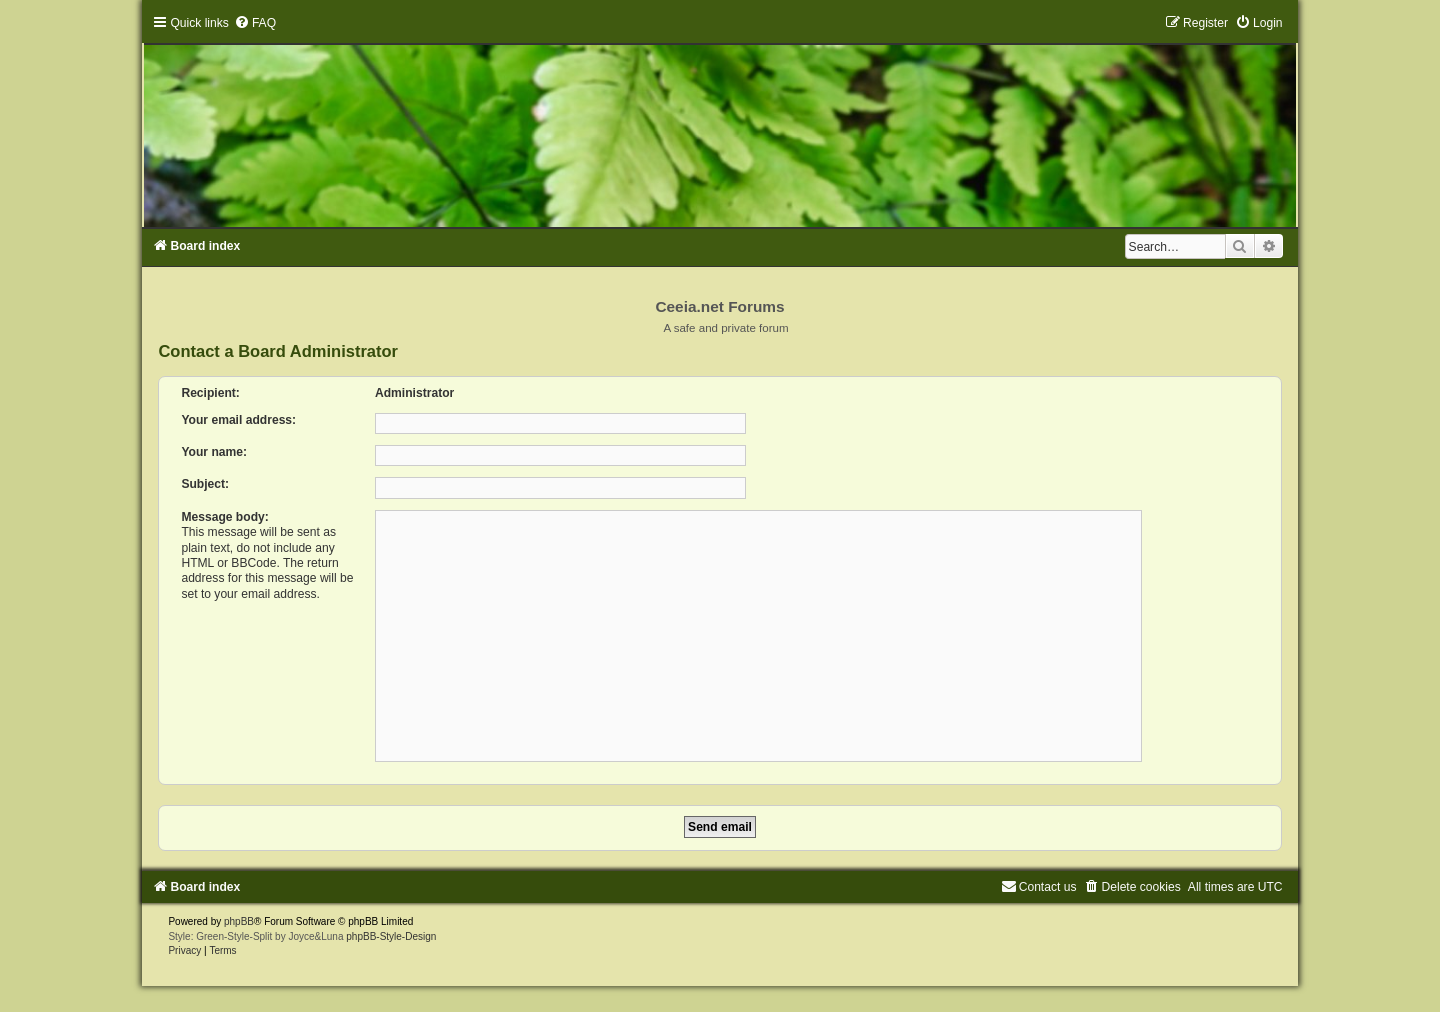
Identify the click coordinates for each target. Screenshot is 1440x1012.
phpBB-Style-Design (391, 936)
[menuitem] (255, 23)
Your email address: (238, 420)
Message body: (224, 517)
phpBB (239, 921)
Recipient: (210, 393)
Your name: (214, 452)
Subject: (205, 484)
